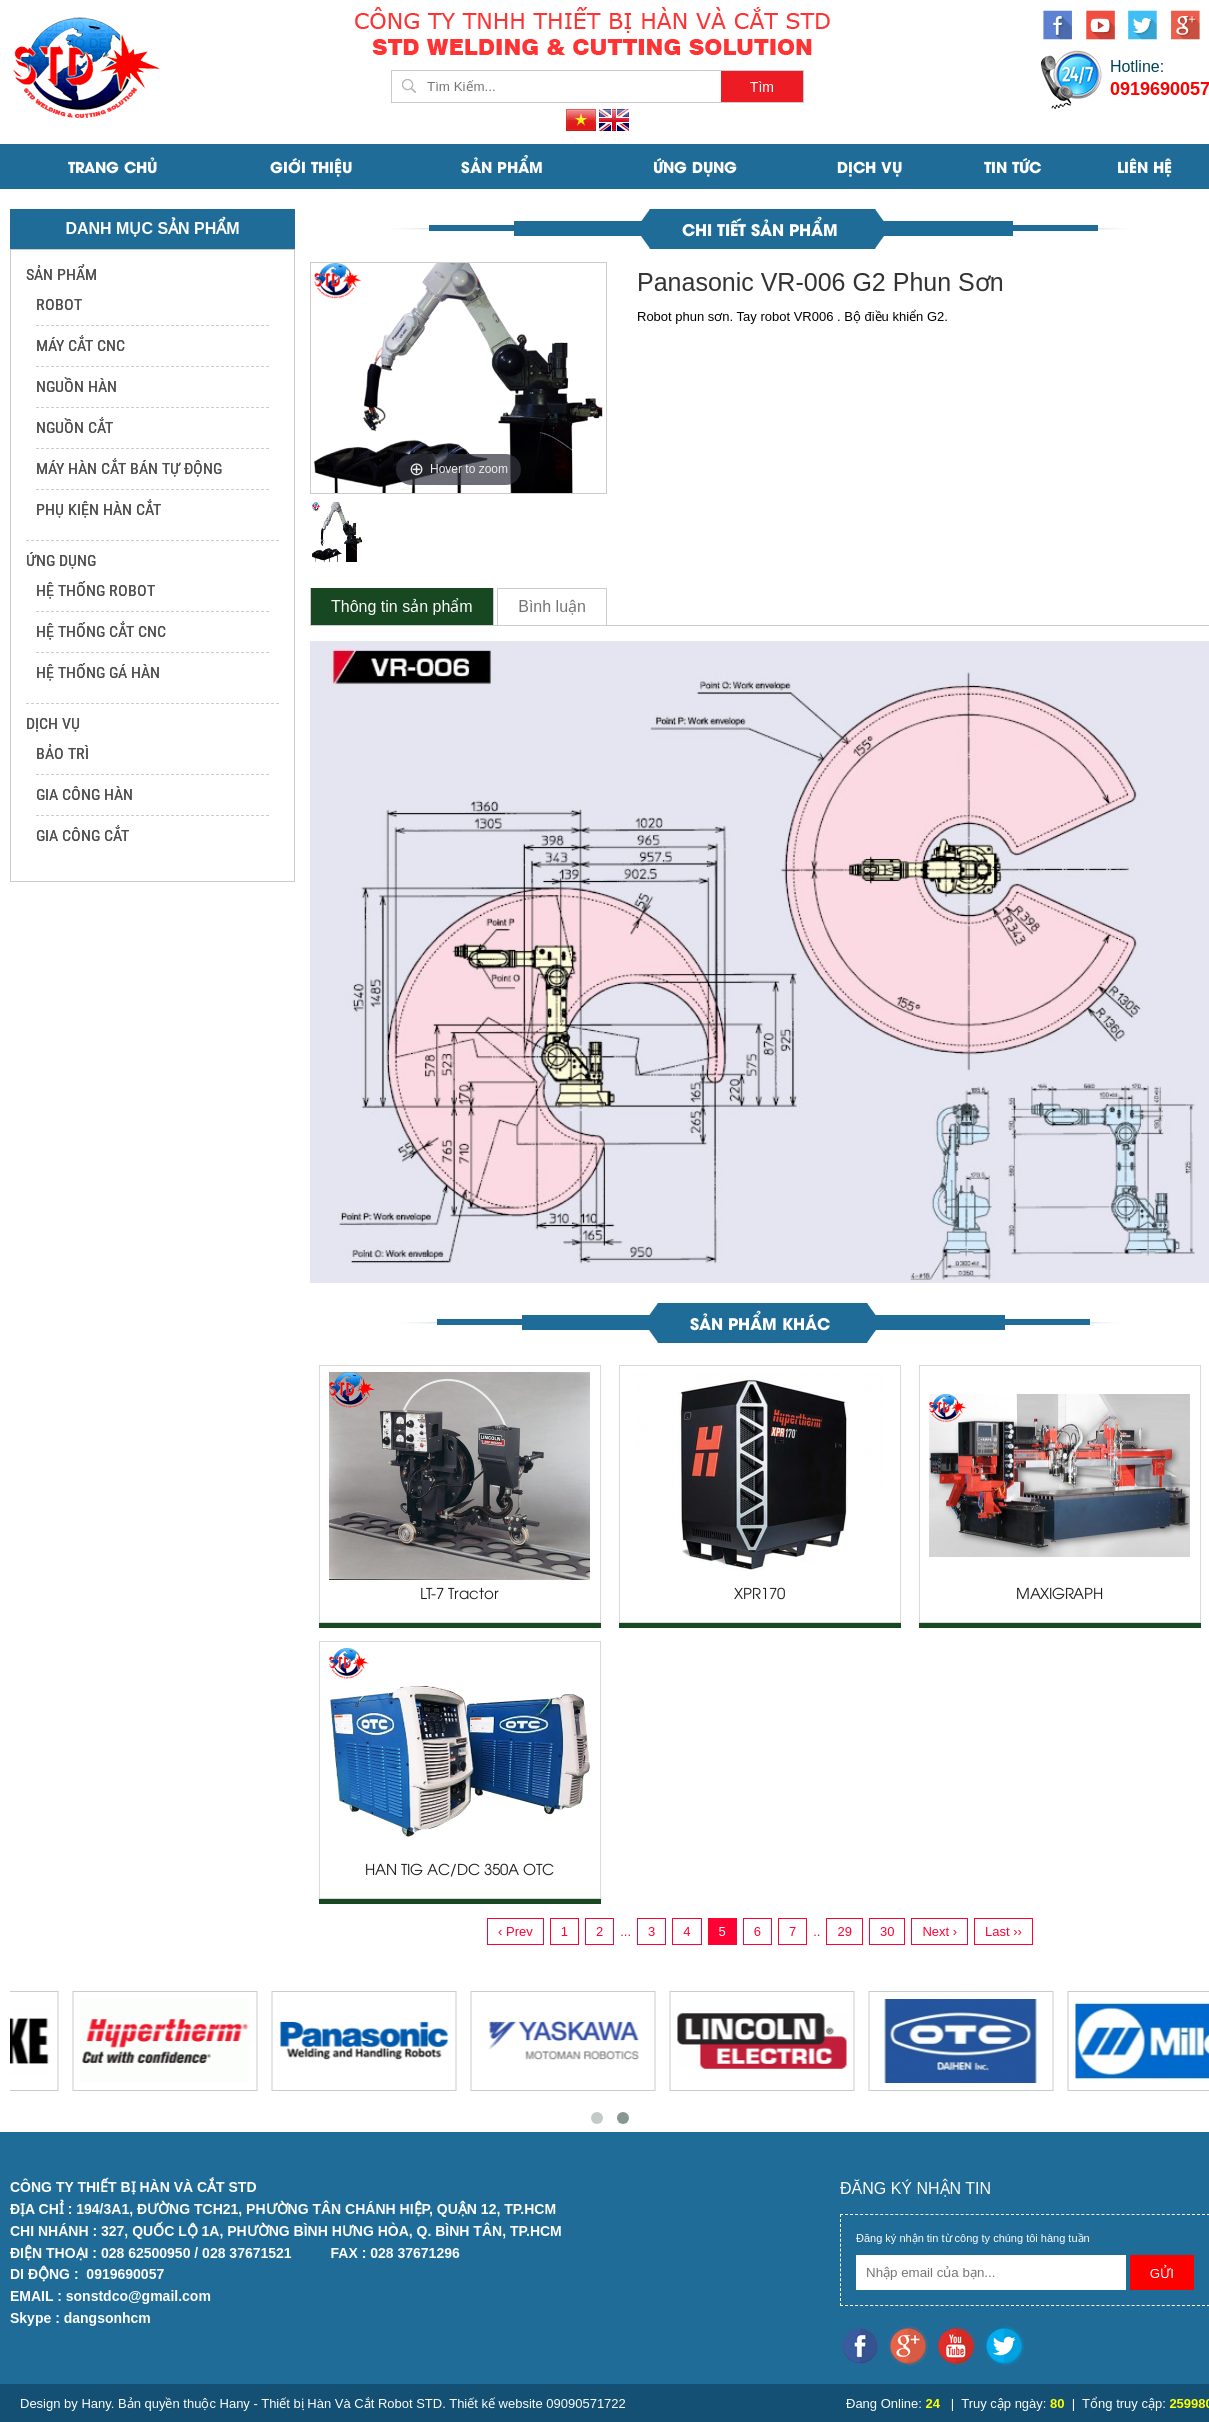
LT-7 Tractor (459, 1595)
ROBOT (59, 304)
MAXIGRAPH (1059, 1595)
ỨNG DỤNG (695, 166)
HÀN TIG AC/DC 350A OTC (459, 1871)
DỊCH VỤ (869, 166)
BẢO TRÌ (62, 753)
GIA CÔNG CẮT (82, 835)
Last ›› (1003, 1931)
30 (887, 1931)
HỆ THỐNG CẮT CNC (101, 631)
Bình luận (552, 606)
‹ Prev (515, 1931)
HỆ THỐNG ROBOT (95, 590)
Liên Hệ (1144, 166)
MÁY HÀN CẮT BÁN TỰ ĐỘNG (129, 468)
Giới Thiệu (311, 166)
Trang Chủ (112, 166)
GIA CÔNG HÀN (84, 794)
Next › (939, 1931)
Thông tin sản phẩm (402, 606)
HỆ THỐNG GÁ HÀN (98, 672)
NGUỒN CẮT (74, 427)
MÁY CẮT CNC (80, 345)
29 (844, 1931)
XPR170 (759, 1595)
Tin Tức (1012, 166)
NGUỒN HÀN (76, 386)
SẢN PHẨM (502, 166)
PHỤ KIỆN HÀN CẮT (98, 509)
